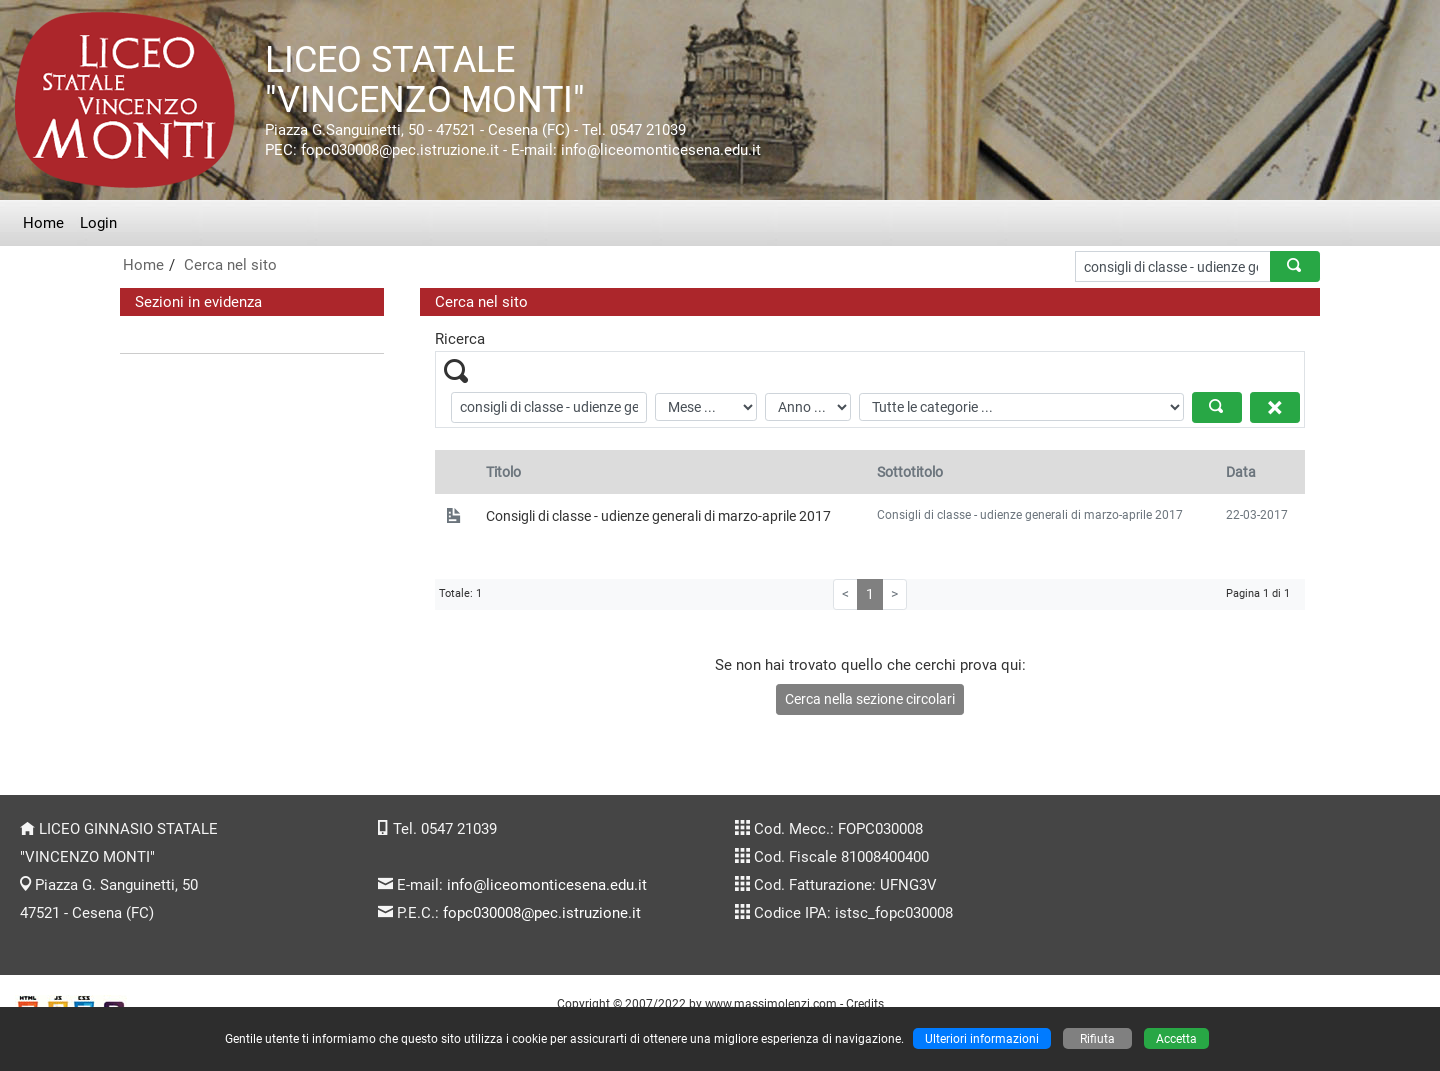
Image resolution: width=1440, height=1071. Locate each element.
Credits (865, 1003)
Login (98, 223)
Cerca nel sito (230, 265)
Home (43, 223)
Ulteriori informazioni (982, 1038)
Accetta (1176, 1038)
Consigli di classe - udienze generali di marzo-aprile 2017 (658, 516)
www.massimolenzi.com (771, 1003)
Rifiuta (1097, 1038)
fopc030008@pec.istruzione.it (542, 913)
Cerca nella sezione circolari (870, 699)
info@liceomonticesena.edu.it (547, 885)
